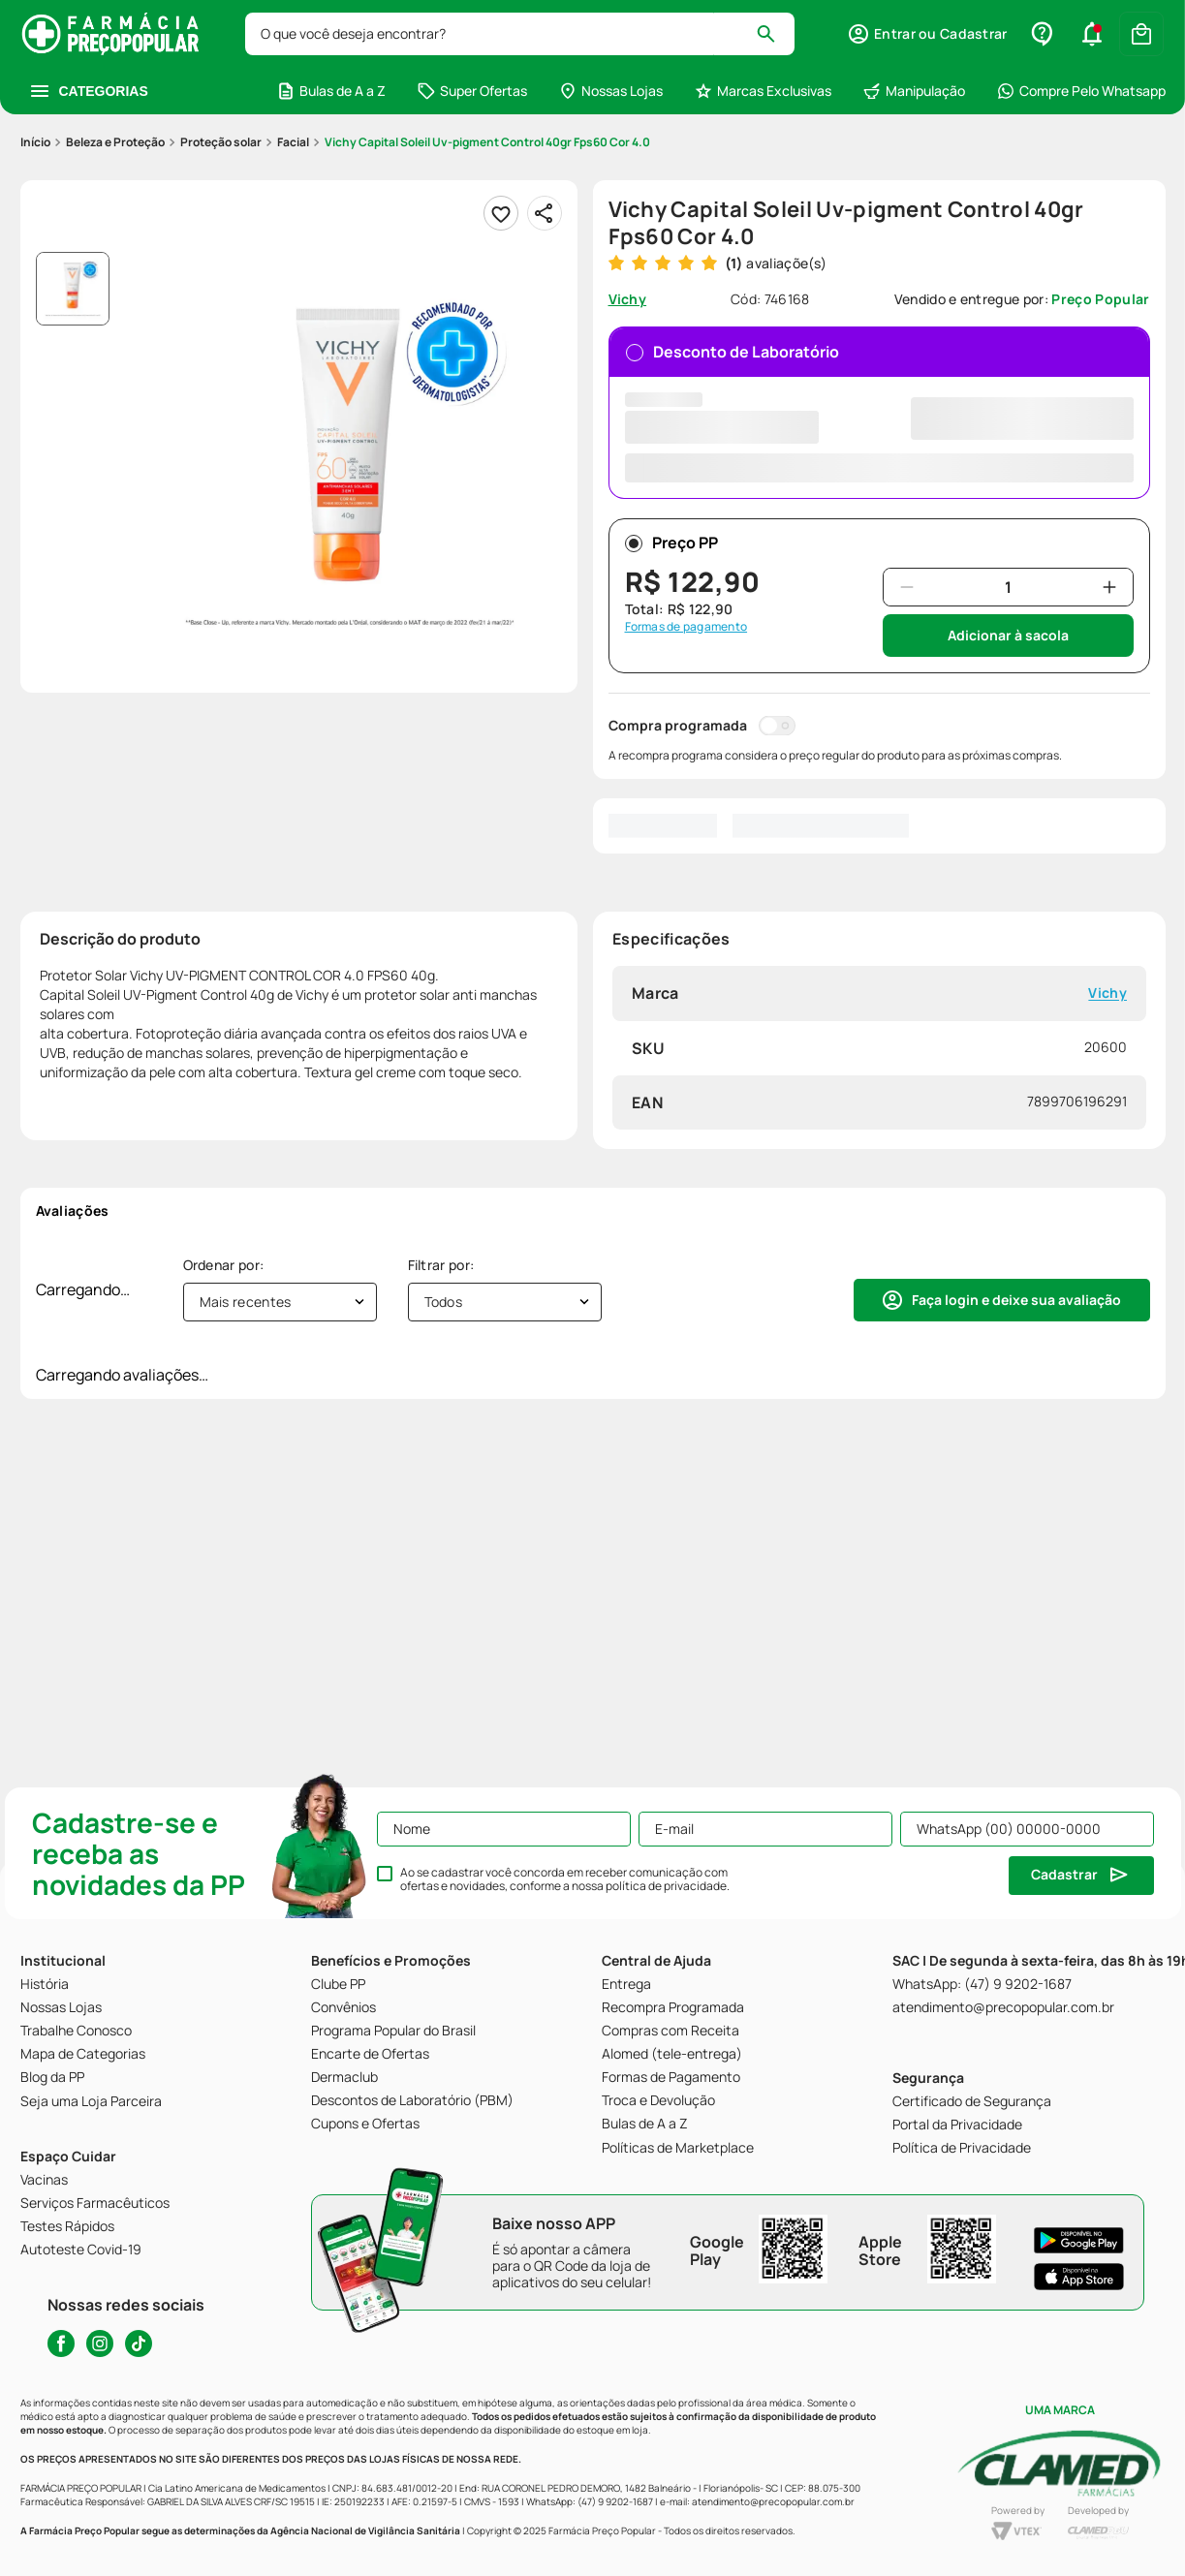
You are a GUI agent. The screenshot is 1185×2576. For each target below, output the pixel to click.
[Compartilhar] (544, 213)
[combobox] (520, 34)
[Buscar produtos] (774, 34)
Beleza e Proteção (115, 142)
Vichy (1107, 993)
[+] (1109, 587)
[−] (907, 587)
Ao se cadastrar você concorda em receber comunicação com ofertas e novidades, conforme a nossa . (565, 1879)
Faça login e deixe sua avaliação (1016, 1299)
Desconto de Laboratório (879, 411)
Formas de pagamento (686, 627)
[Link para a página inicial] (35, 142)
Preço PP (671, 542)
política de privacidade (666, 1886)
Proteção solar (221, 142)
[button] (926, 34)
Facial (293, 142)
